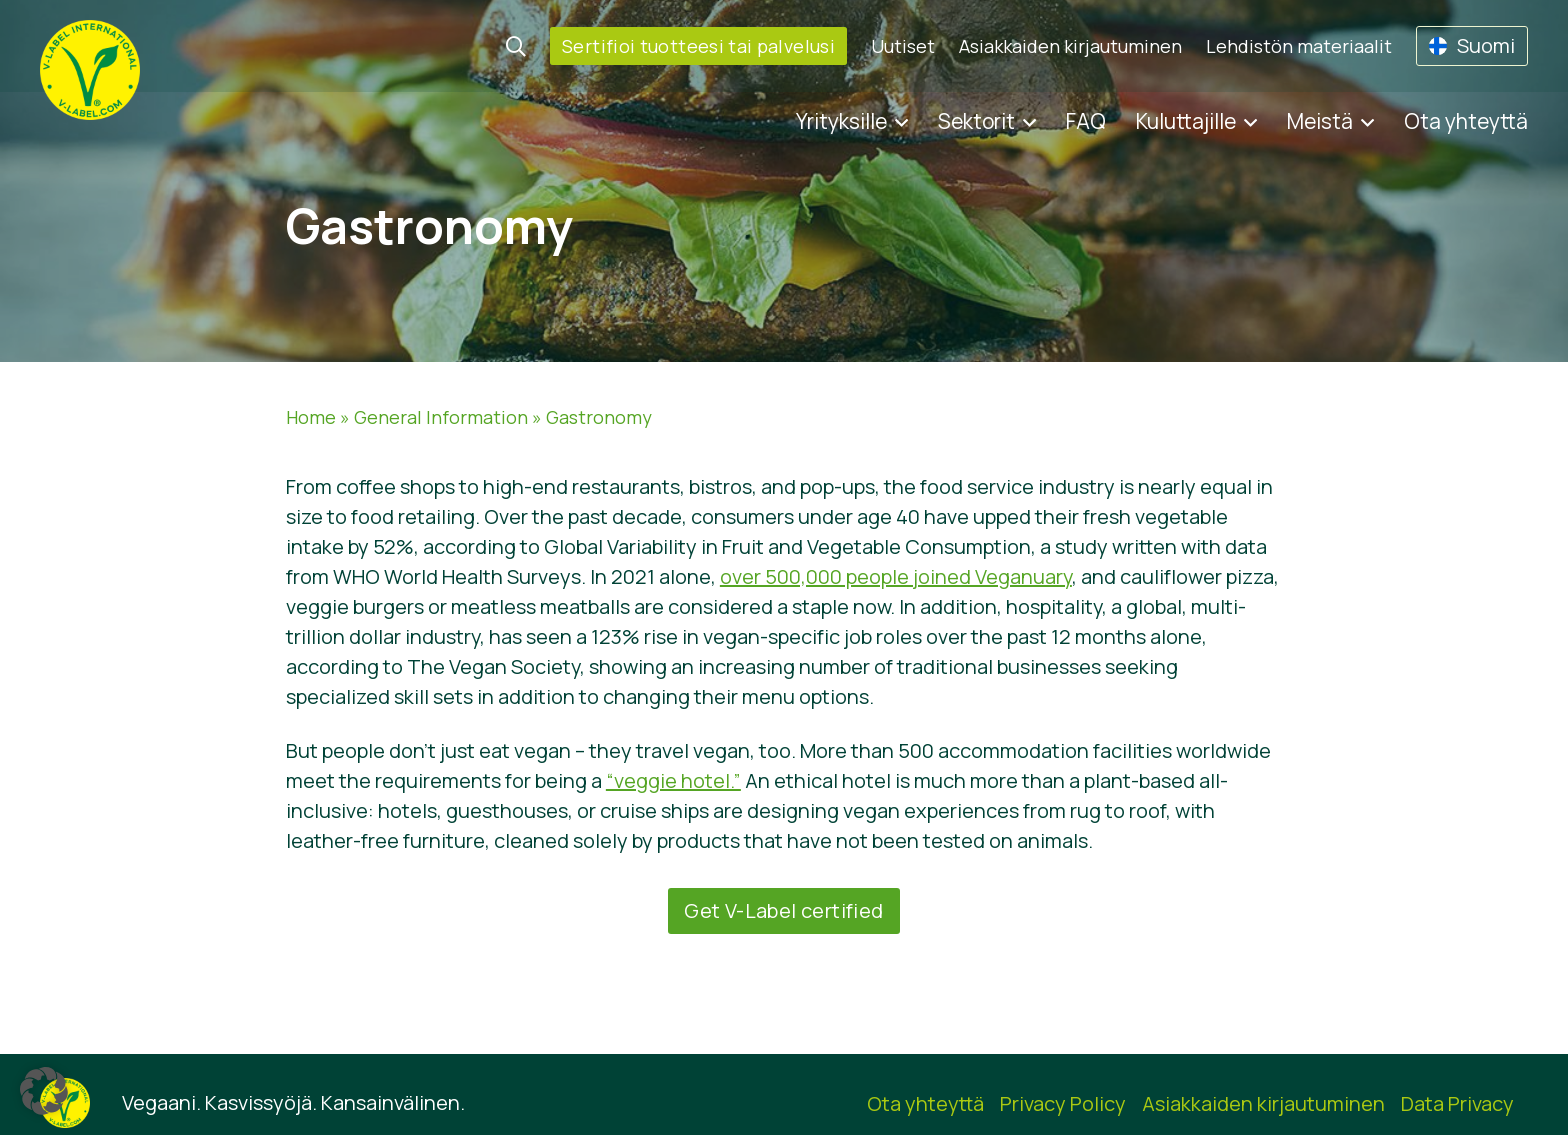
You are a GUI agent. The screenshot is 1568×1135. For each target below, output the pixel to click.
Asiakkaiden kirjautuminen (1070, 46)
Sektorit (976, 121)
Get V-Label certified (783, 910)
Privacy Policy (1063, 1103)
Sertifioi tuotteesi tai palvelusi (698, 46)
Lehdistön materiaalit (1299, 46)
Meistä (1320, 121)
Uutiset (903, 46)
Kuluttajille (1186, 121)
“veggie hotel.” (673, 780)
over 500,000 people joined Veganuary (896, 576)
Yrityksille (841, 121)
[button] (44, 1091)
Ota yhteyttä (1466, 121)
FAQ (1086, 121)
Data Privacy (1457, 1103)
